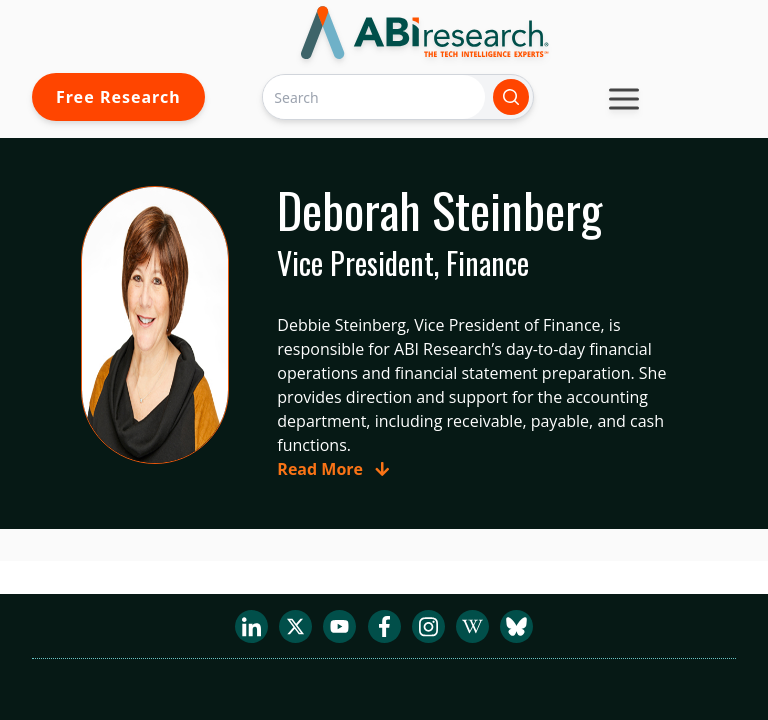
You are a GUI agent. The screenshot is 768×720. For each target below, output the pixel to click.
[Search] (374, 96)
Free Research (118, 97)
